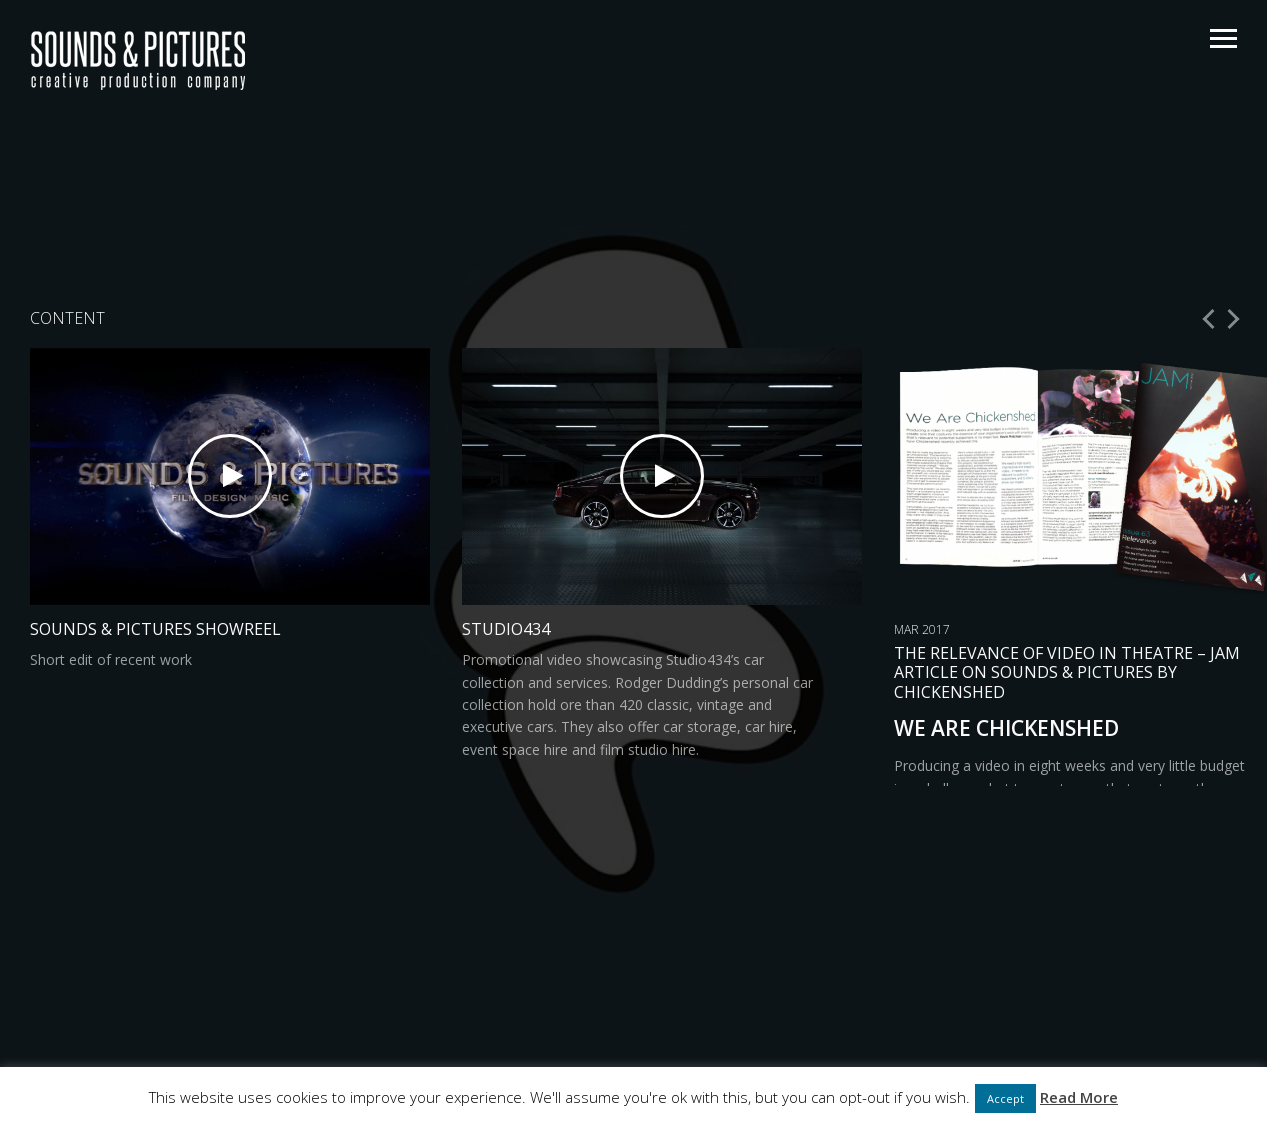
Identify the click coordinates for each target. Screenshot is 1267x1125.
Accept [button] (1005, 1098)
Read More (1079, 1097)
